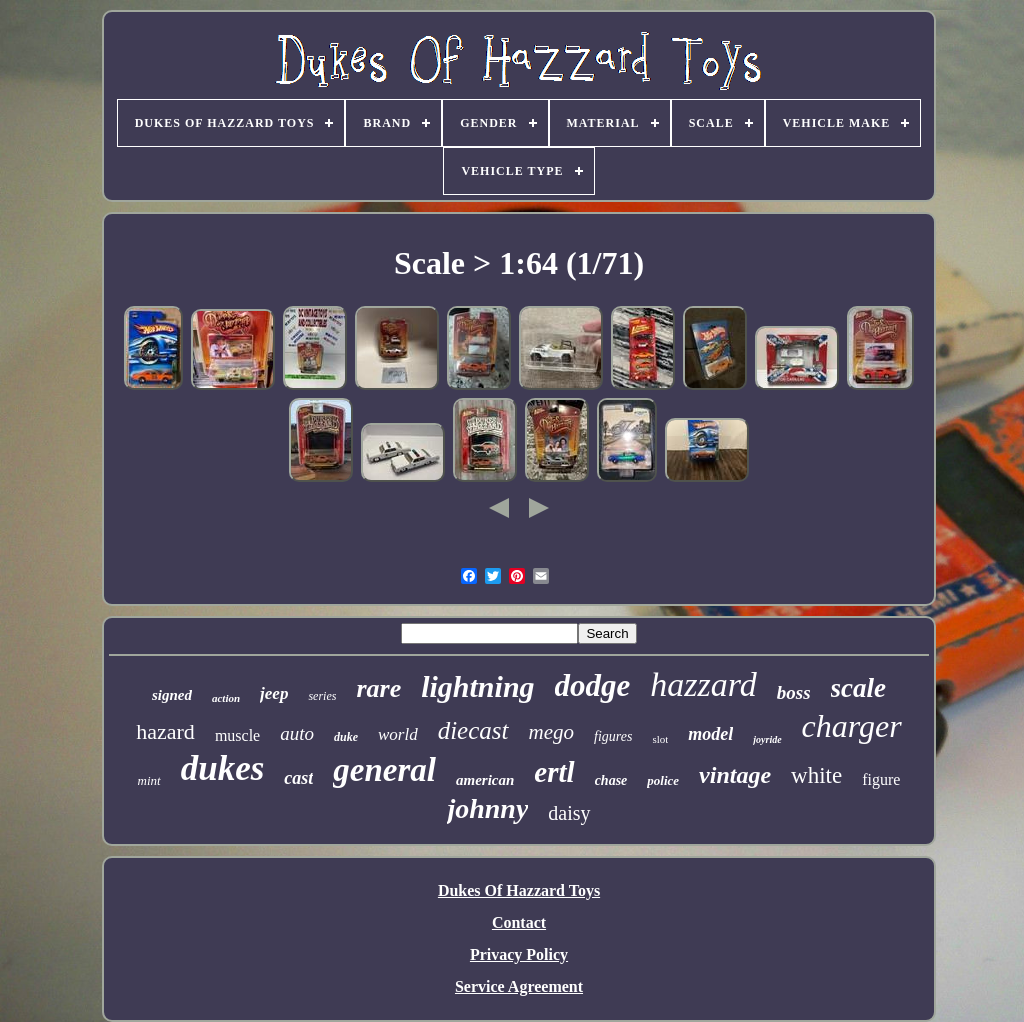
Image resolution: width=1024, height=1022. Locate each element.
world (398, 734)
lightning (477, 686)
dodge (593, 685)
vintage (735, 775)
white (816, 775)
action (226, 698)
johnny (487, 808)
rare (378, 688)
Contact (519, 922)
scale (858, 688)
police (663, 780)
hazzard (703, 684)
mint (149, 780)
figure (881, 779)
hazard (165, 731)
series (322, 696)
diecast (473, 730)
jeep (274, 693)
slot (660, 739)
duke (346, 737)
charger (852, 726)
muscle (237, 735)
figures (613, 736)
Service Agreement (519, 986)
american (485, 780)
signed (172, 695)
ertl (554, 772)
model (710, 734)
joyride (767, 739)
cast (298, 778)
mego (552, 732)
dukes (223, 768)
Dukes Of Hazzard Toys (519, 890)
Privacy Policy (519, 954)
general (384, 770)
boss (794, 692)
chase (611, 780)
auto (297, 733)
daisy (569, 813)
